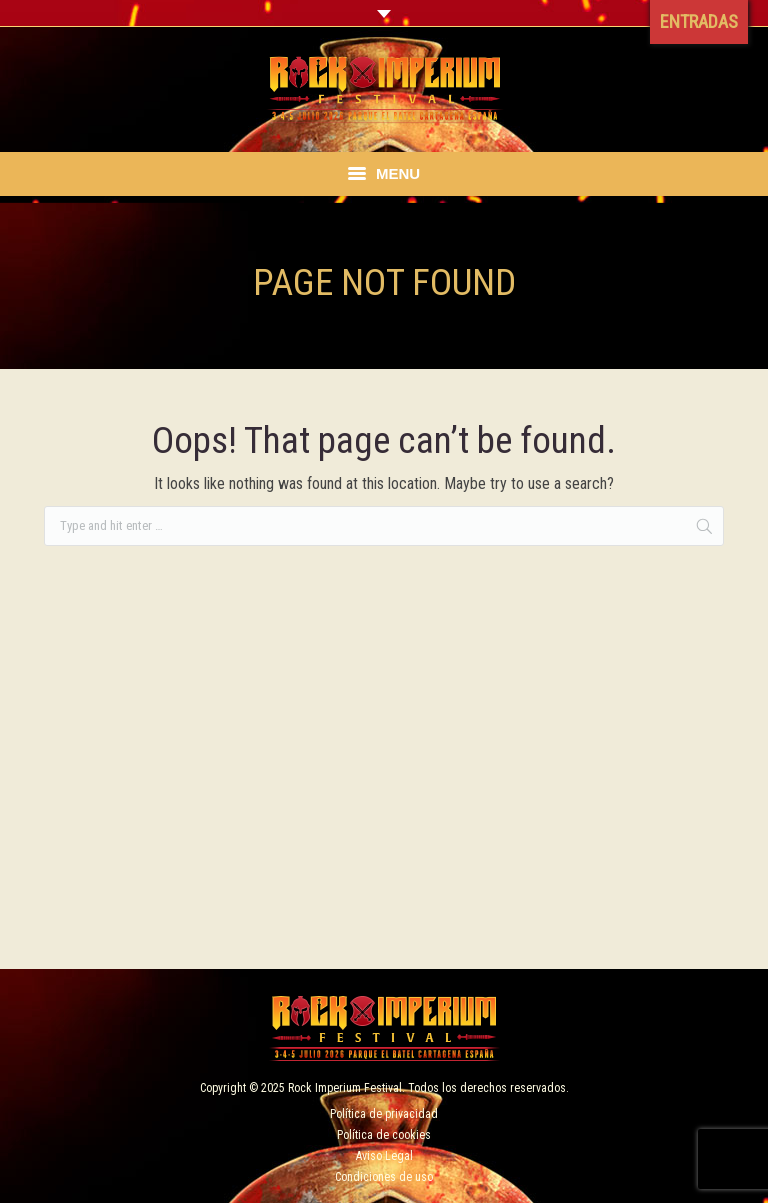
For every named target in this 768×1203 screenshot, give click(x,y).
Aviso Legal (384, 1156)
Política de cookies (384, 1135)
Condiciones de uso (384, 1177)
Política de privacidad (384, 1114)
